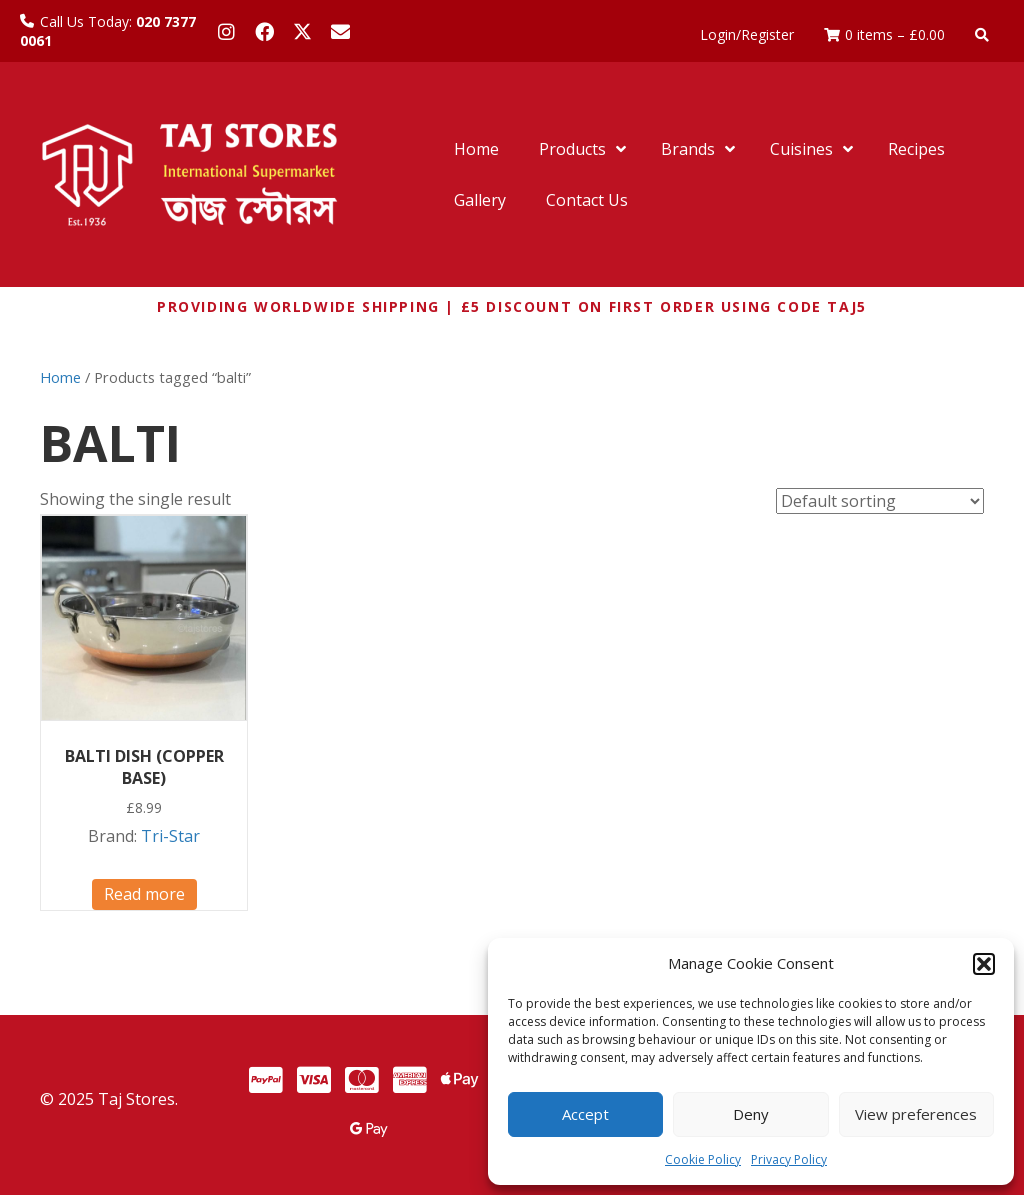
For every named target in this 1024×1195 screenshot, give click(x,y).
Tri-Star (170, 836)
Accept (585, 1114)
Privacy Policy (789, 1159)
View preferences (916, 1114)
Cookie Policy (703, 1159)
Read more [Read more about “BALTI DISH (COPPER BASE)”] (144, 894)
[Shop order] (880, 501)
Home (60, 377)
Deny (751, 1114)
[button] (984, 964)
